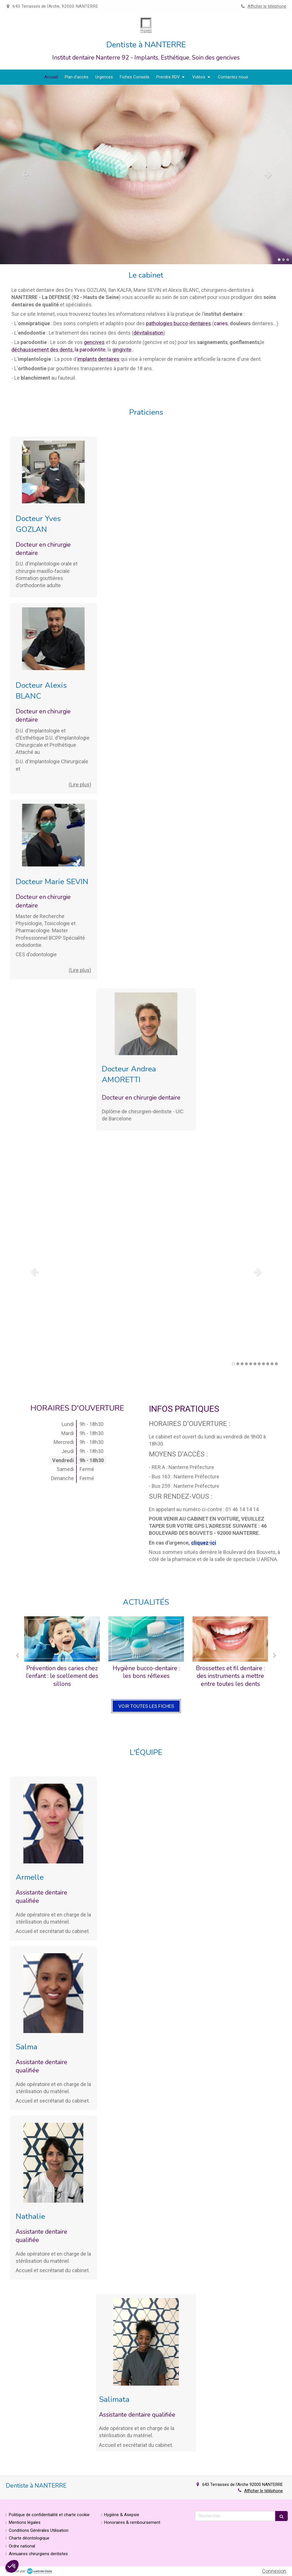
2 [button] (283, 259)
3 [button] (287, 259)
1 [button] (279, 259)
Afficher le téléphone (267, 6)
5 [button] (250, 1363)
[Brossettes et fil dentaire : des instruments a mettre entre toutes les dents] (230, 1639)
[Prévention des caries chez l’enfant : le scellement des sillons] (62, 1639)
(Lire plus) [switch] (80, 785)
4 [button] (246, 1363)
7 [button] (259, 1363)
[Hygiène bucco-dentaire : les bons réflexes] (146, 1639)
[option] (146, 174)
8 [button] (263, 1363)
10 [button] (272, 1363)
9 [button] (267, 1363)
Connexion (274, 2571)
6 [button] (255, 1363)
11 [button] (276, 1363)
